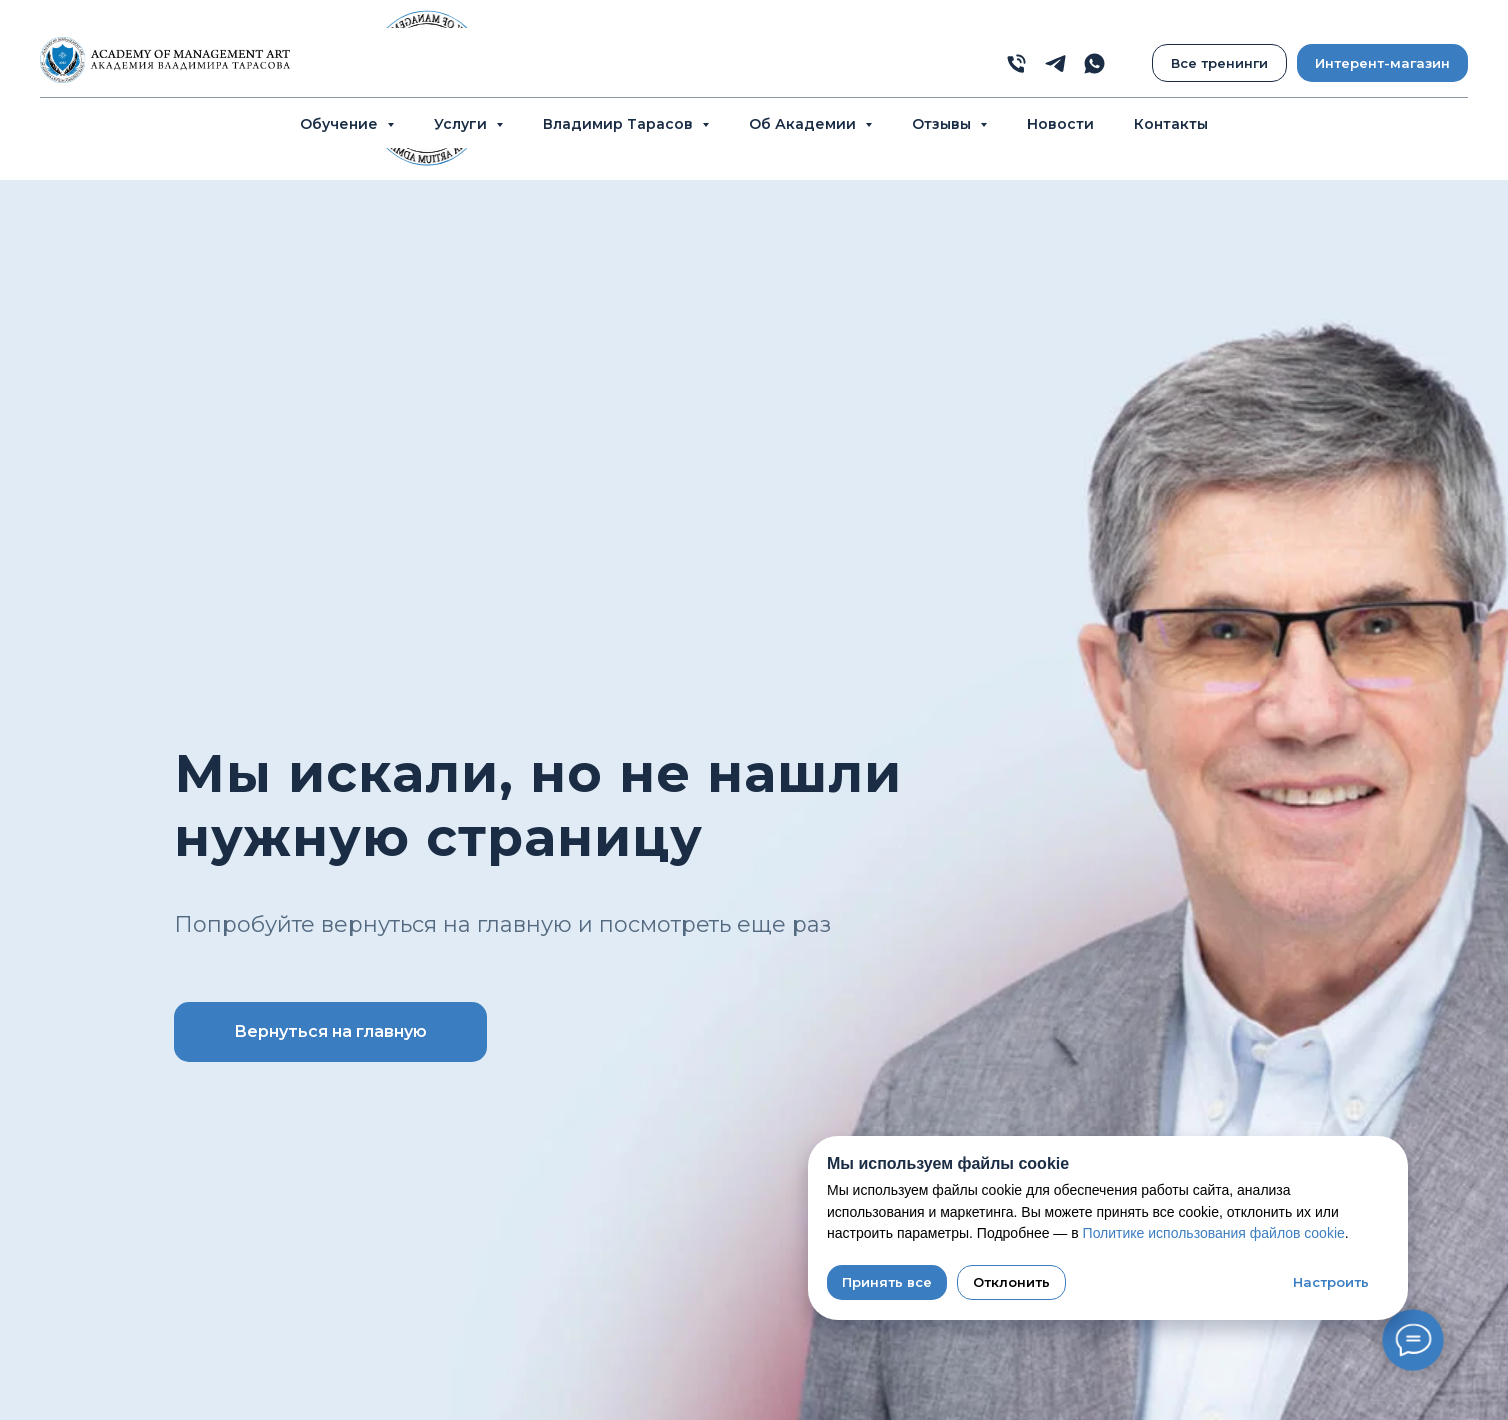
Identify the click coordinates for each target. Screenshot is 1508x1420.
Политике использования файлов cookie (1214, 1233)
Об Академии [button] (804, 124)
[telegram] (1055, 63)
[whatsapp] (1094, 63)
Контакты (1171, 124)
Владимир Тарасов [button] (620, 124)
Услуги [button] (462, 124)
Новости (1060, 124)
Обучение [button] (341, 124)
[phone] (1016, 63)
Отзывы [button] (943, 124)
